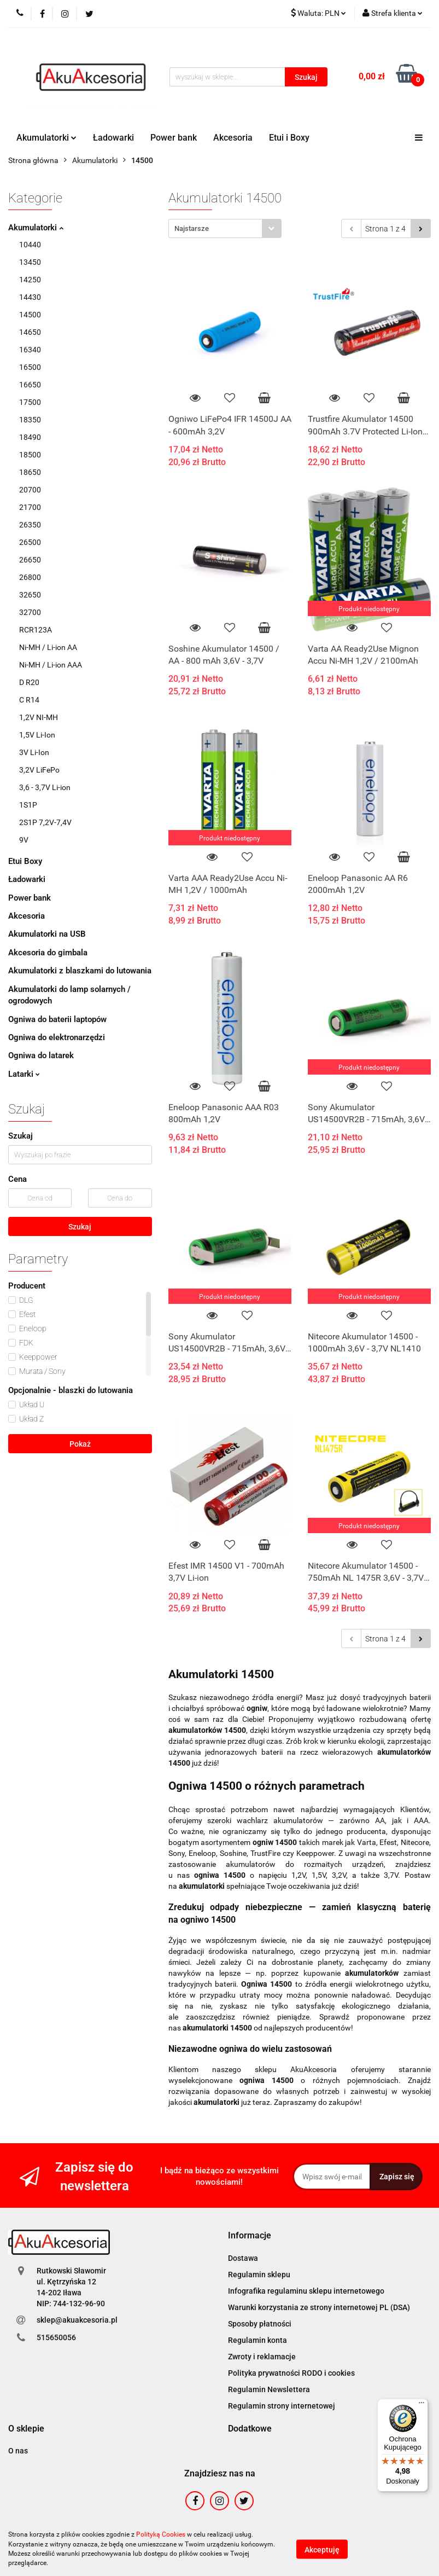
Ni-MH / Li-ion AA (48, 647)
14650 (30, 332)
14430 (30, 297)
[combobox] (225, 228)
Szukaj (79, 1226)
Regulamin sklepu (259, 2274)
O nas (18, 2450)
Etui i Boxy (289, 137)
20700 (30, 489)
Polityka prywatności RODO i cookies (291, 2373)
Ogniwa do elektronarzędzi (56, 1037)
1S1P (28, 804)
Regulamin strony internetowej (281, 2405)
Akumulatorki (46, 137)
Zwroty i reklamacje (262, 2356)
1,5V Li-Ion (37, 734)
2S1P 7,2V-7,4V (45, 822)
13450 (30, 262)
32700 (30, 612)
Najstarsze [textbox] (191, 228)
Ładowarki (113, 137)
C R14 (29, 699)
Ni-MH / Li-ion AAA (50, 664)
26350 (30, 524)
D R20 (29, 682)
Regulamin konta (257, 2340)
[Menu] (421, 2405)
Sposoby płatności (259, 2323)
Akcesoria (233, 137)
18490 (30, 437)
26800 (30, 577)
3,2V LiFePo (39, 769)
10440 (30, 244)
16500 (30, 367)
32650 (30, 594)
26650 (30, 559)
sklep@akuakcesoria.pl (77, 2320)
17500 (30, 402)
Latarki (24, 1074)
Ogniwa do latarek (41, 1055)
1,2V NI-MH (38, 717)
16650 (30, 384)
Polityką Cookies (160, 2534)
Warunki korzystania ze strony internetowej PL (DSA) (319, 2307)
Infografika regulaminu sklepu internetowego (306, 2291)
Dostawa (243, 2258)
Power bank (173, 137)
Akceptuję (322, 2549)
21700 (30, 507)
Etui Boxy (25, 861)
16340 (30, 349)
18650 (30, 472)
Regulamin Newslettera (269, 2389)
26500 (30, 542)
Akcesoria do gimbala (47, 953)
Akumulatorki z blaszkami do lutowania (79, 971)
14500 (30, 314)
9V (23, 840)
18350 (30, 419)
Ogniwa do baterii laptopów (57, 1019)
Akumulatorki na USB (47, 934)
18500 (30, 454)
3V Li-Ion (34, 752)
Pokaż (80, 1444)
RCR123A (35, 629)
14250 (30, 279)
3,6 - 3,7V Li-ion (45, 787)
